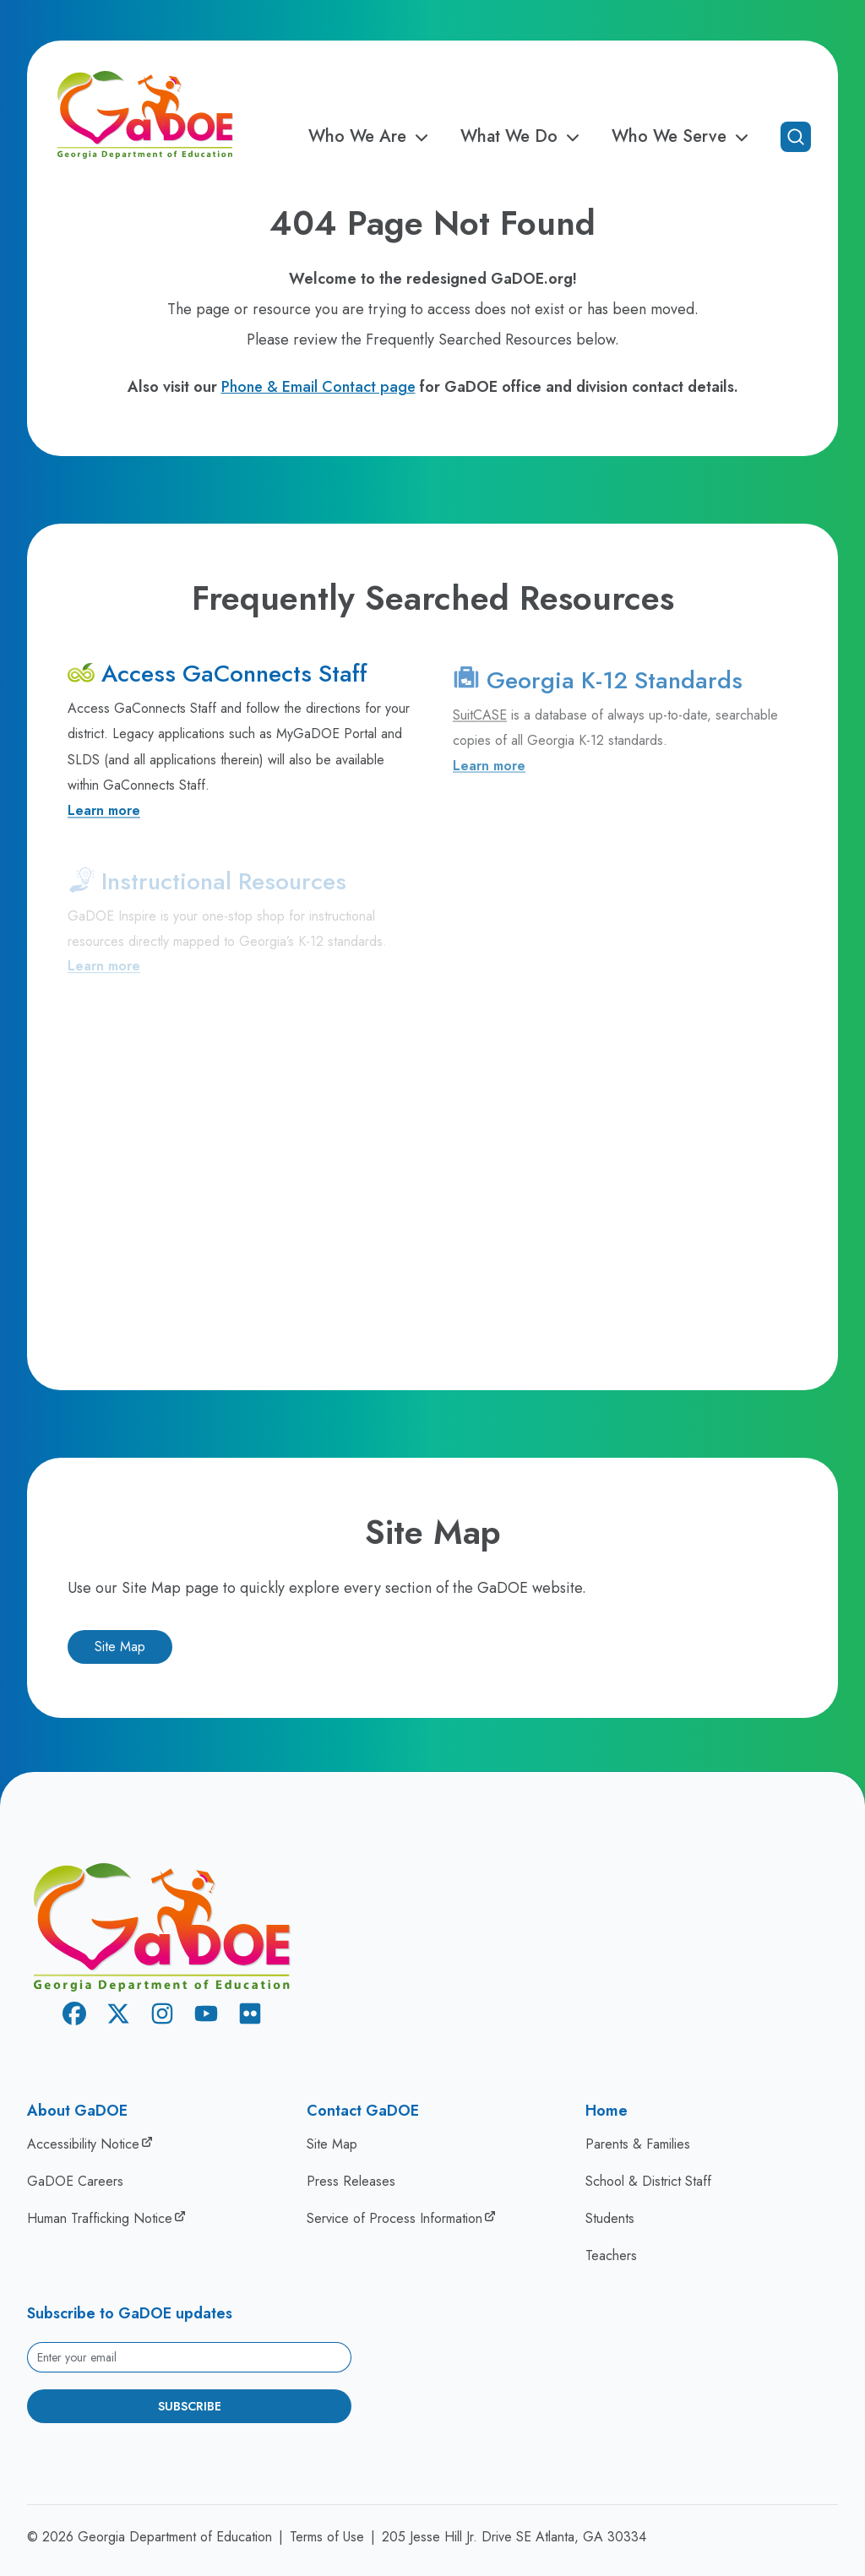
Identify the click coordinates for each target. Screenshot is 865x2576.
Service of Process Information (394, 2218)
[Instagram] (162, 2016)
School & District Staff (648, 2181)
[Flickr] (250, 2016)
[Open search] (796, 137)
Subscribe (189, 2406)
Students (609, 2218)
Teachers (611, 2255)
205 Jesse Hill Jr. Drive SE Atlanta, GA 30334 (514, 2536)
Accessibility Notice (83, 2144)
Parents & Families (637, 2144)
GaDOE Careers (75, 2181)
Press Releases (351, 2181)
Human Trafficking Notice (99, 2218)
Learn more (104, 818)
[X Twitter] (118, 2016)
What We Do (522, 137)
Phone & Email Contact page (318, 387)
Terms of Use (327, 2536)
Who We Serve (682, 137)
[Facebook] (74, 2016)
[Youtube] (206, 2016)
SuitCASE (480, 727)
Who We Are (370, 137)
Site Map (120, 1646)
